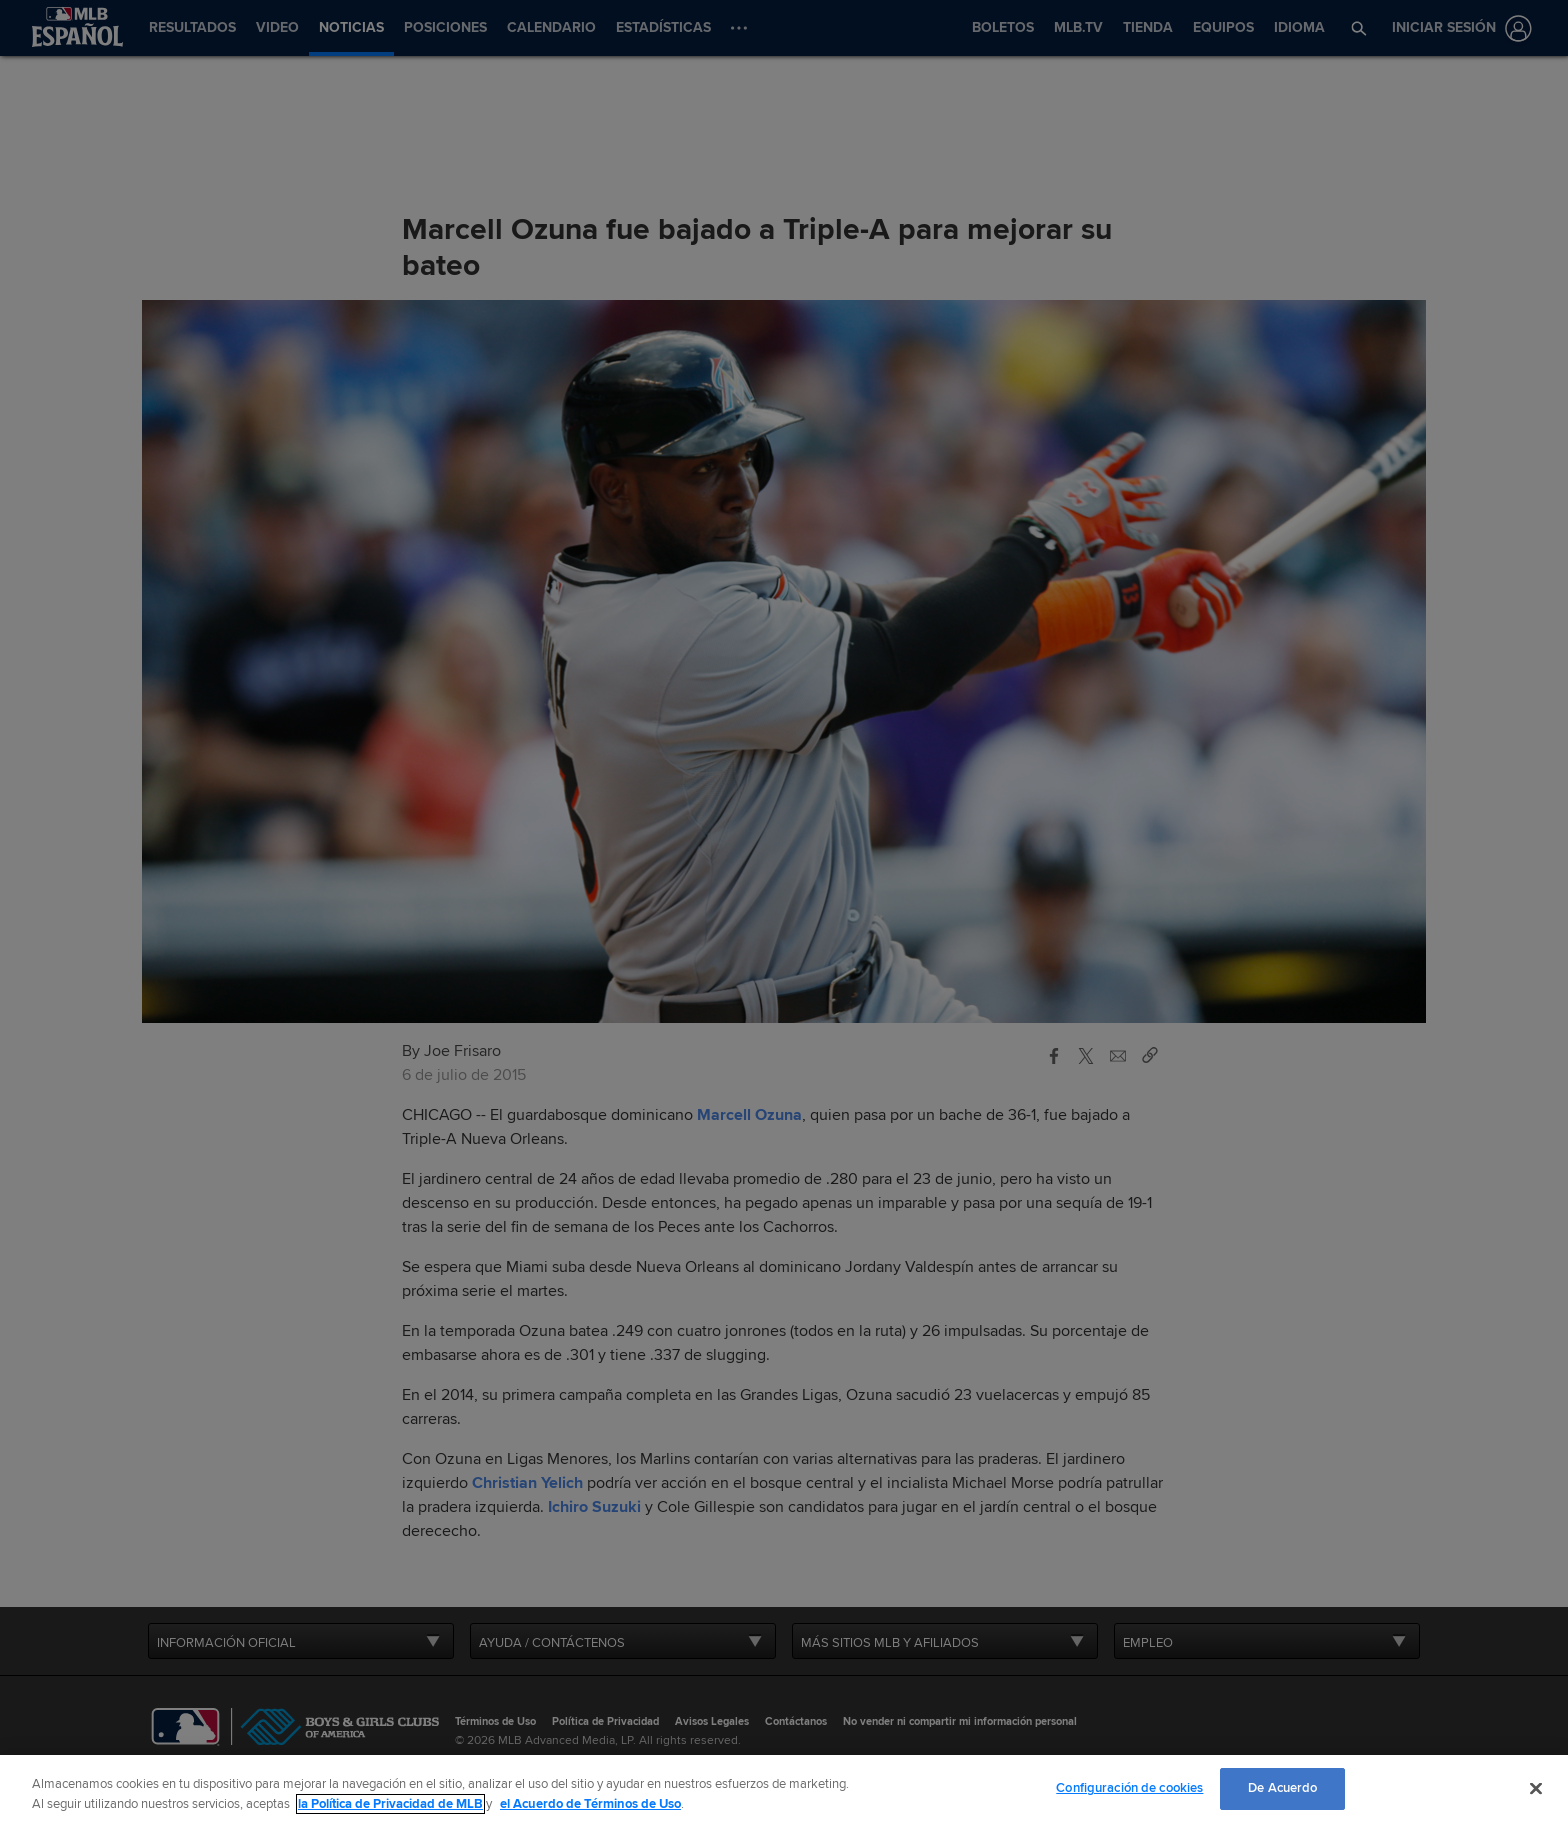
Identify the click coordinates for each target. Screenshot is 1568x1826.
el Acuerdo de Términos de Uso (590, 1804)
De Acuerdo (1282, 1788)
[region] (784, 1790)
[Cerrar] (1536, 1788)
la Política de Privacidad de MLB (390, 1804)
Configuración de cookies (1129, 1788)
